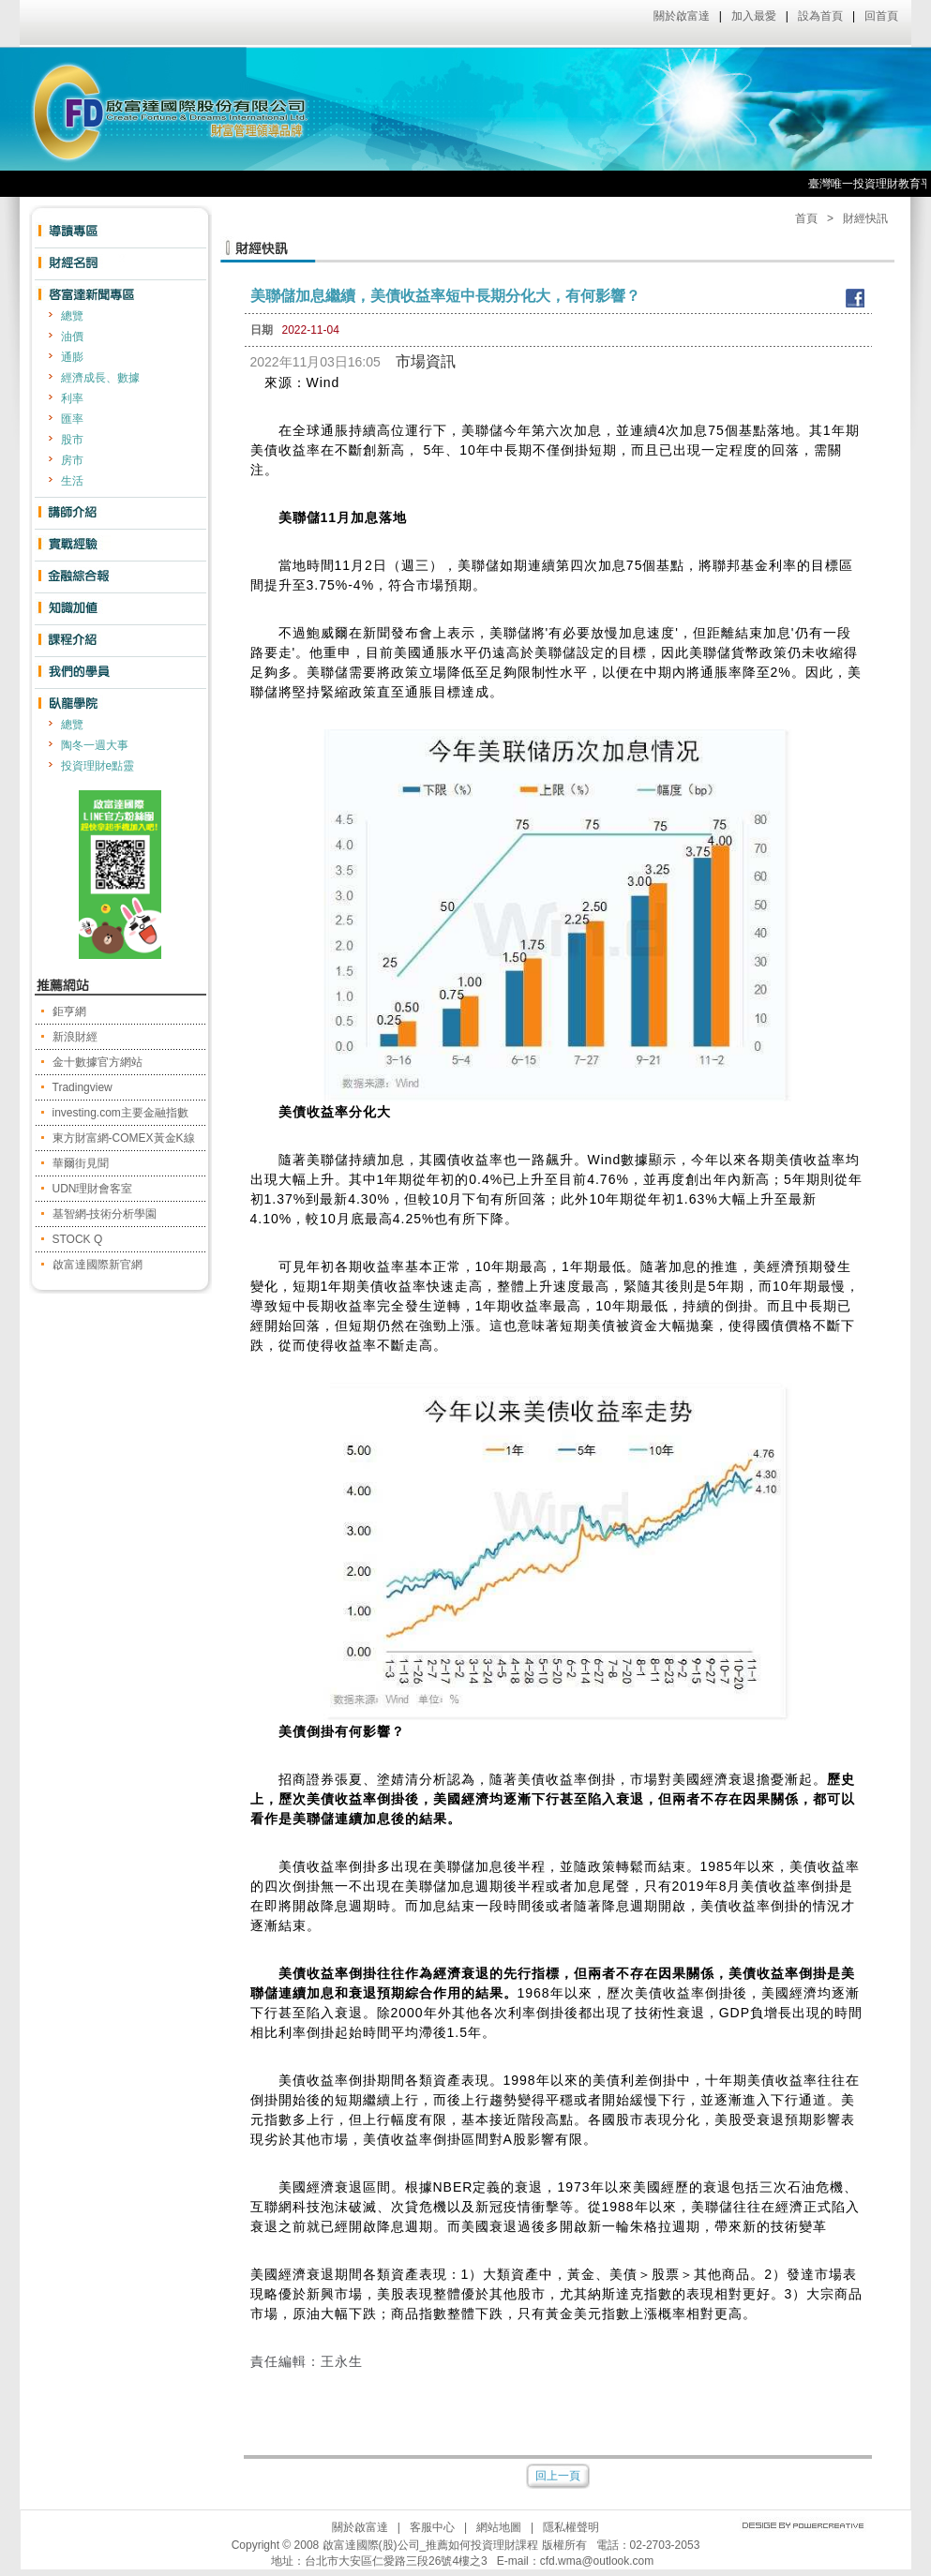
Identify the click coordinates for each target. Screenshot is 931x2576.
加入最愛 (753, 15)
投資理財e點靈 (98, 765)
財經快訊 (865, 218)
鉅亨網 (69, 1011)
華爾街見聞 (81, 1163)
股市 (72, 439)
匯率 (72, 419)
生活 (72, 480)
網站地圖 (498, 2527)
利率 (72, 398)
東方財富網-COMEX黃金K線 (124, 1138)
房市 (72, 460)
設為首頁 (820, 15)
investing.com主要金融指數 (120, 1112)
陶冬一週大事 (94, 745)
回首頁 (881, 15)
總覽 (72, 315)
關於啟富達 (681, 15)
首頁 (806, 218)
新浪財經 (75, 1036)
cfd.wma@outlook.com (597, 2561)
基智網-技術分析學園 (105, 1214)
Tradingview (83, 1087)
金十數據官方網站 (98, 1062)
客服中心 (432, 2527)
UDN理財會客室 (93, 1188)
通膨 (72, 357)
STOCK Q (78, 1239)
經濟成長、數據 (100, 377)
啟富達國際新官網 (98, 1264)
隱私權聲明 (571, 2527)
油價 (72, 336)
